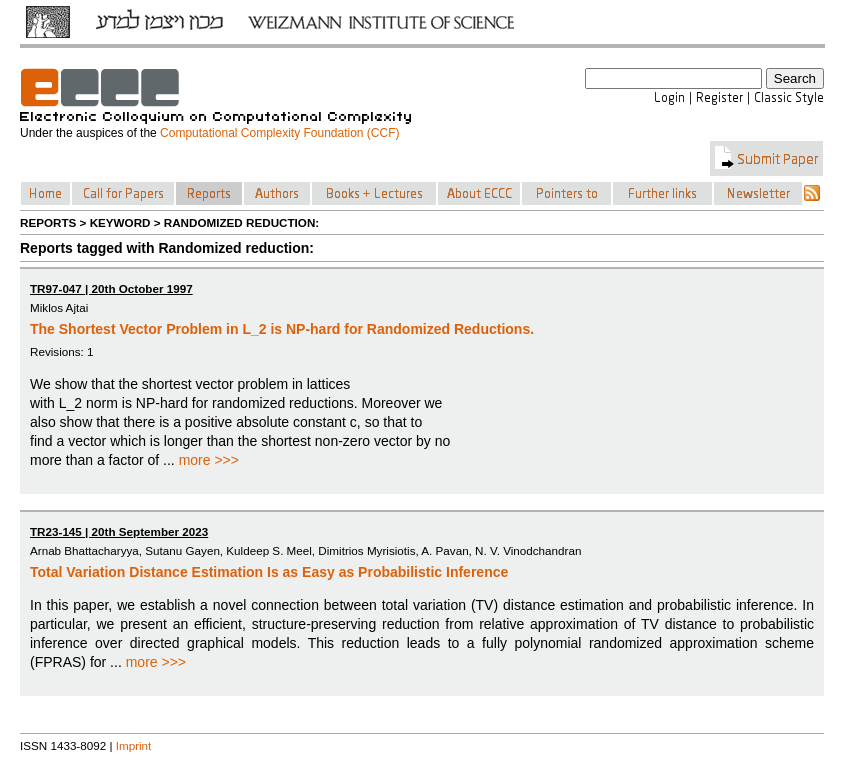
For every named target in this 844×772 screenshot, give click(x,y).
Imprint (134, 745)
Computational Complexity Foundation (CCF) (279, 133)
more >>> (209, 460)
